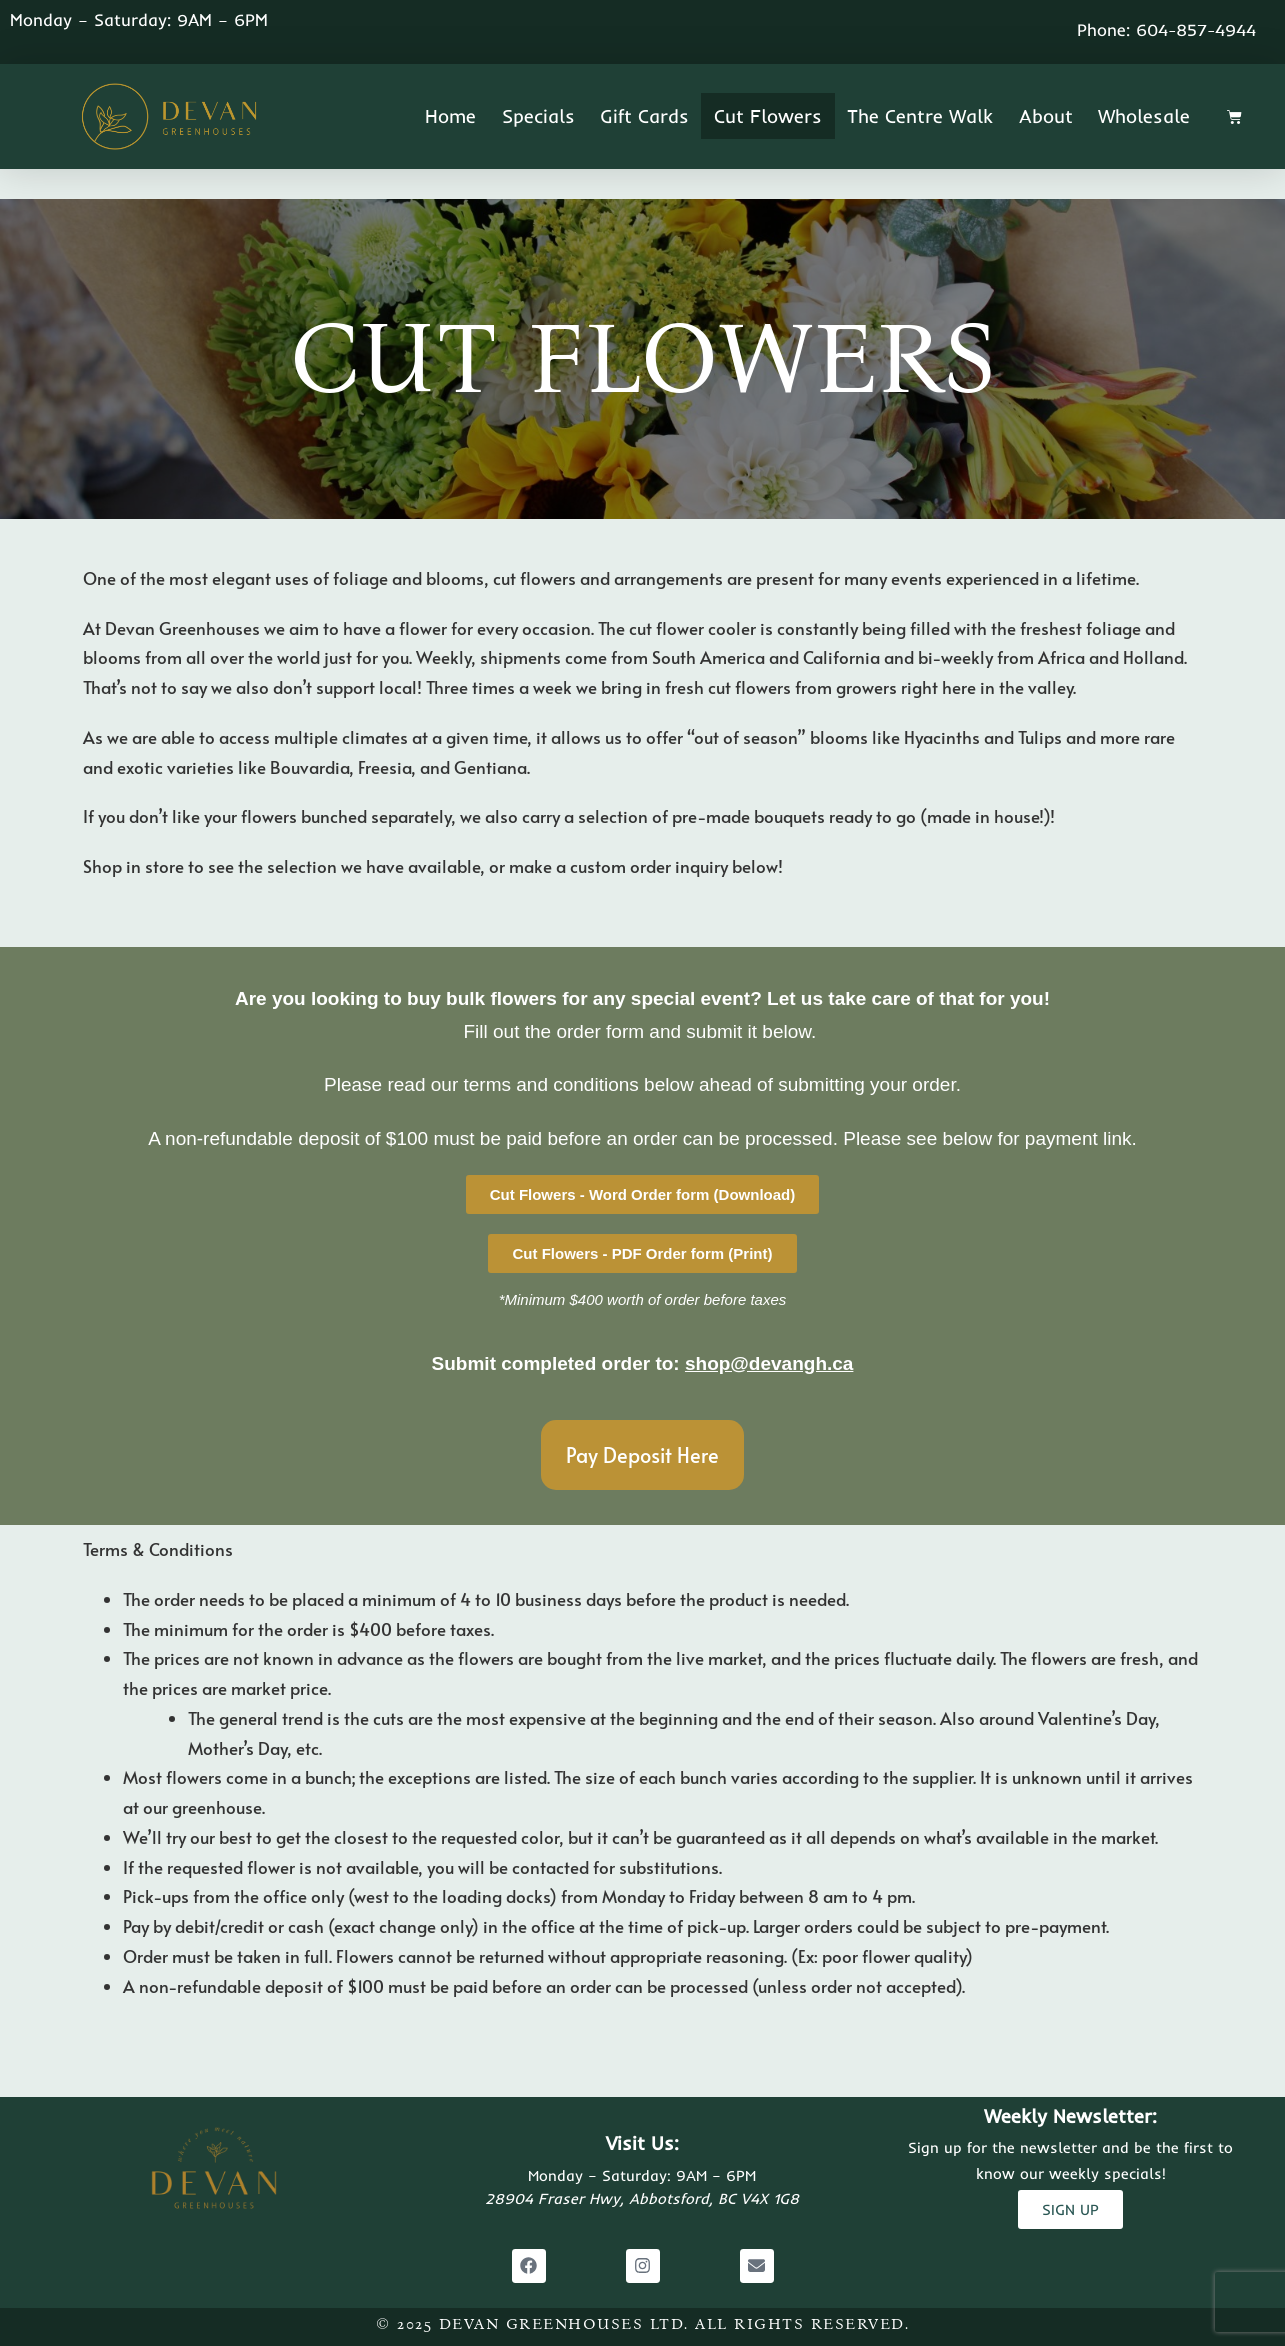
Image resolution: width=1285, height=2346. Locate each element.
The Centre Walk (920, 116)
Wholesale (1144, 116)
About (1046, 116)
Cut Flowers (768, 116)
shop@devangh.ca (769, 1363)
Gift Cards (644, 116)
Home (450, 116)
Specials (538, 116)
